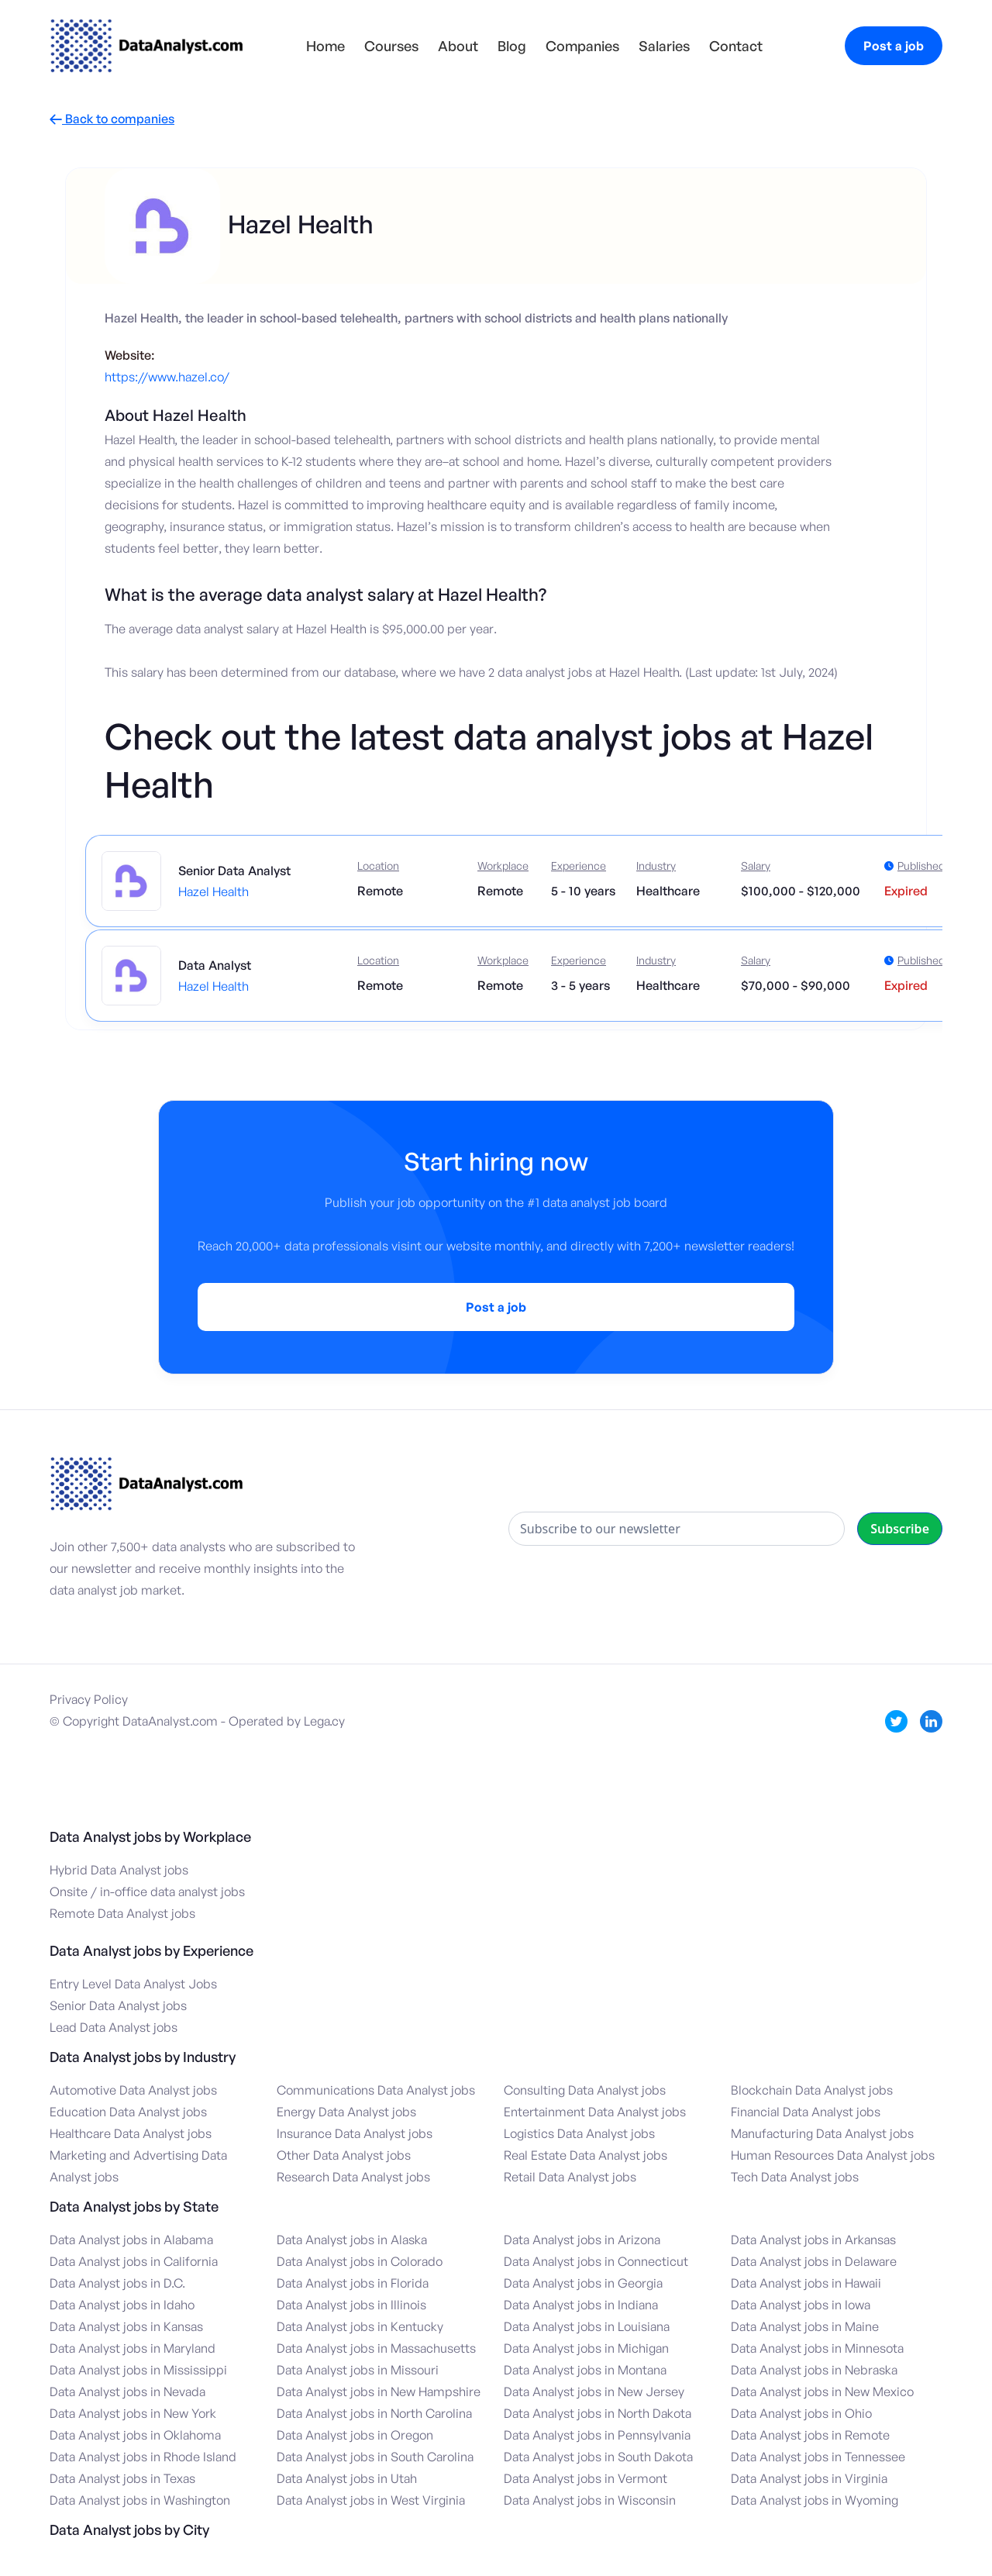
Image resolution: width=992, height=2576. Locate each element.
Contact (736, 45)
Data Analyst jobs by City (129, 2529)
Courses (391, 45)
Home (325, 45)
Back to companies (112, 119)
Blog (512, 45)
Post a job (893, 45)
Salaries (664, 45)
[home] (146, 46)
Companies (582, 45)
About (458, 45)
